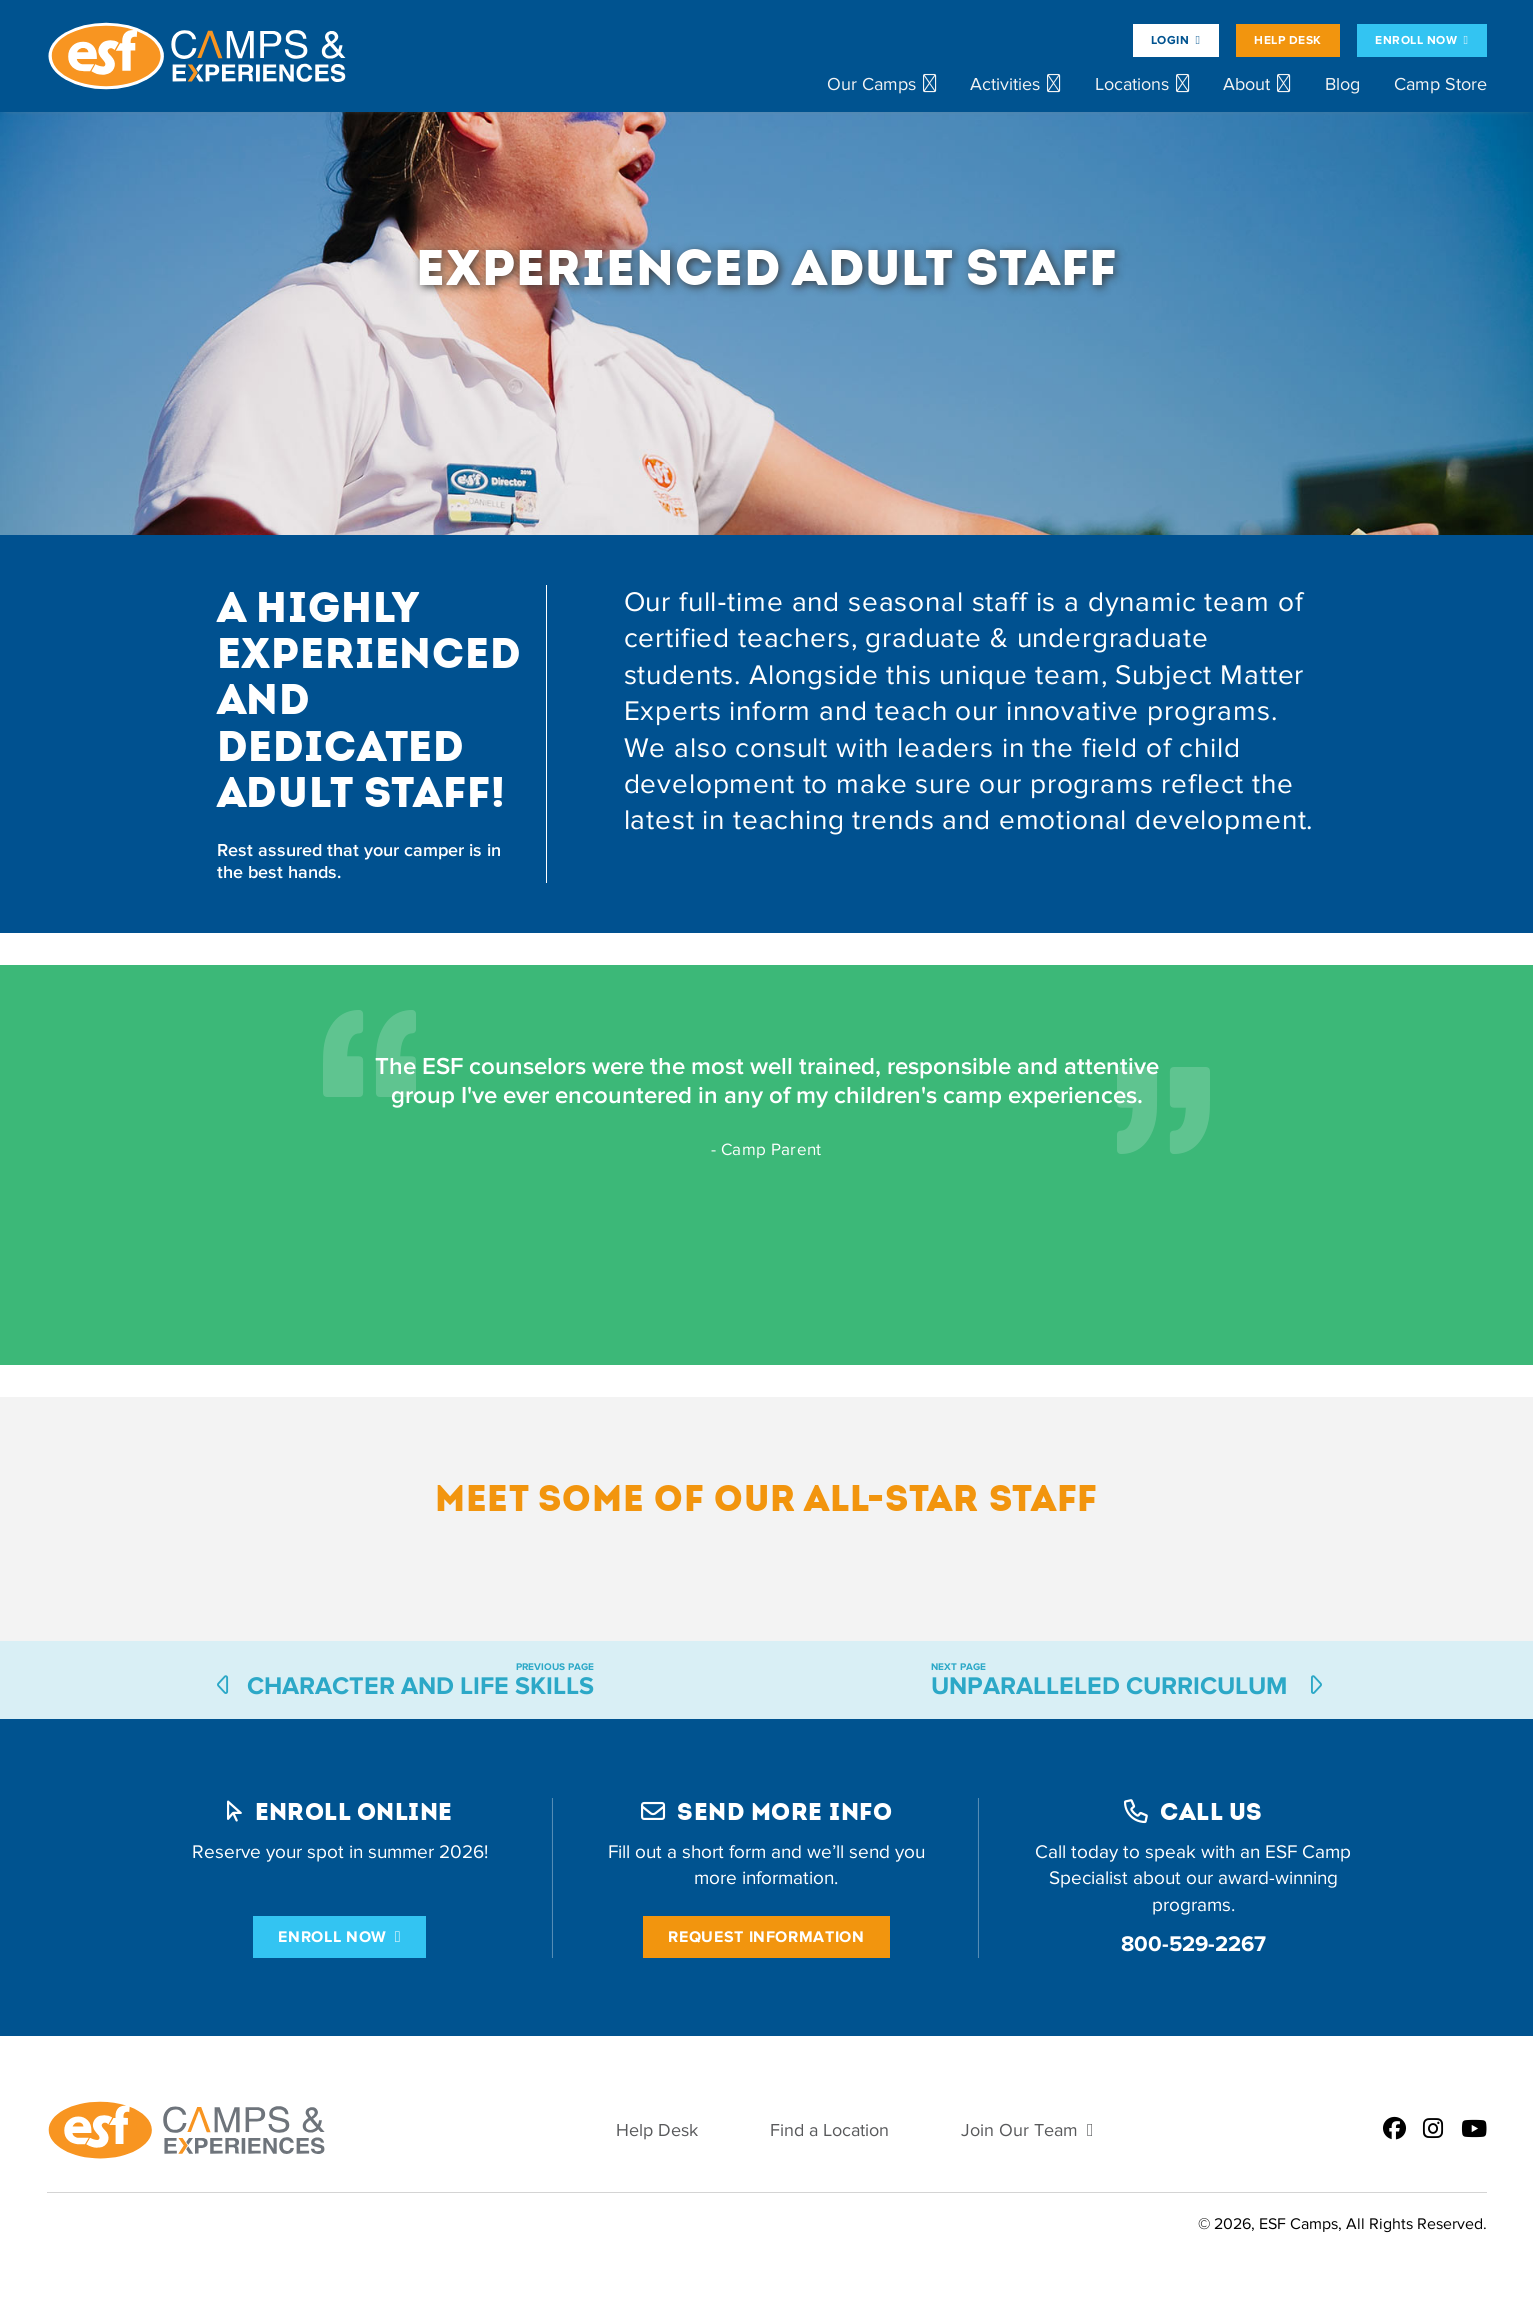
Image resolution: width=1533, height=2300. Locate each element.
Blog (1342, 84)
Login (1170, 40)
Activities (1005, 84)
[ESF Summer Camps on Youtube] (1474, 2130)
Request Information (766, 1936)
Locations (1132, 84)
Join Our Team (1019, 2130)
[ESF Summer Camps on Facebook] (1394, 2130)
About (1246, 84)
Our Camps (871, 84)
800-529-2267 (1193, 1943)
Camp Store (1440, 84)
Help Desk (1287, 40)
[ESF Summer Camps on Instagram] (1433, 2130)
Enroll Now (1416, 40)
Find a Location (829, 2130)
